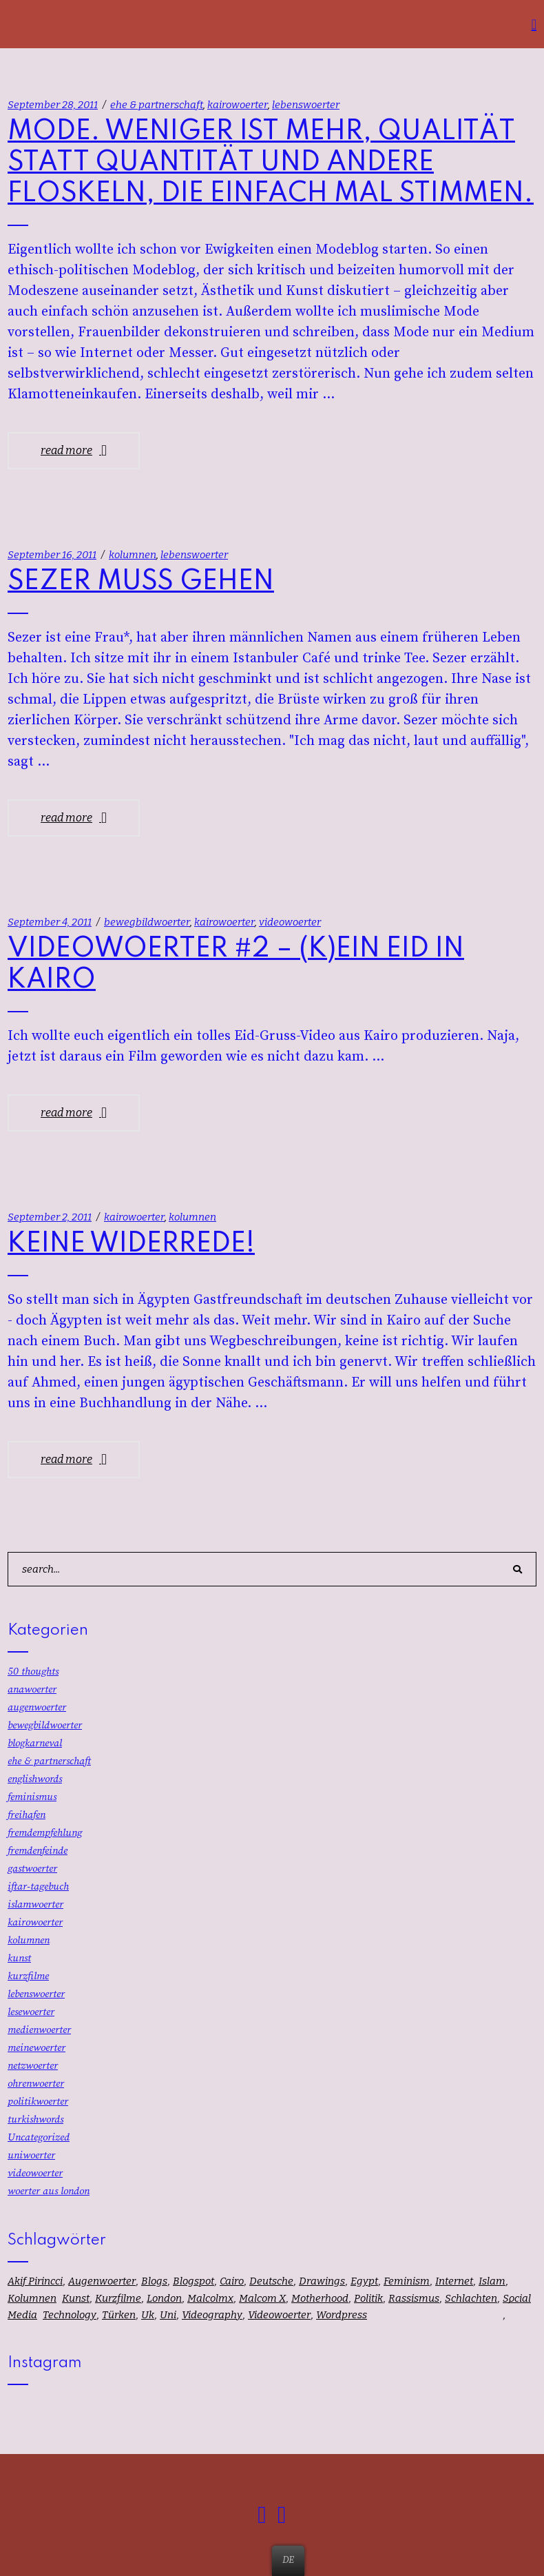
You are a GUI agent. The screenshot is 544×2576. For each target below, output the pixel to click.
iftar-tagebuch (38, 1886)
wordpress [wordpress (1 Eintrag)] (341, 2315)
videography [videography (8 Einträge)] (212, 2315)
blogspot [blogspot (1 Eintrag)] (193, 2281)
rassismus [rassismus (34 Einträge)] (413, 2298)
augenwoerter (37, 1707)
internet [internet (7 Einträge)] (454, 2281)
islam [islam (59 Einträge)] (492, 2281)
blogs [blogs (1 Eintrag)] (154, 2281)
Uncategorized (39, 2137)
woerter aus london (49, 2191)
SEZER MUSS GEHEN (141, 582)
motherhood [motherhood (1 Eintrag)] (319, 2298)
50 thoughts (33, 1671)
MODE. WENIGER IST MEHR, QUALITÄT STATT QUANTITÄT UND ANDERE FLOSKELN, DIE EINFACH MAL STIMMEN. (271, 163)
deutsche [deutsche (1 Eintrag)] (271, 2281)
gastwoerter (32, 1868)
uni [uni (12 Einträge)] (168, 2315)
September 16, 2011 (52, 555)
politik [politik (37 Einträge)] (368, 2298)
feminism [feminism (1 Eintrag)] (407, 2281)
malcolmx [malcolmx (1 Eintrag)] (210, 2298)
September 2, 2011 (50, 1217)
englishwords (35, 1779)
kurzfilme (28, 1976)
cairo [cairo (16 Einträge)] (232, 2281)
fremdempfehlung (45, 1832)
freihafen (26, 1814)
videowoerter (290, 922)
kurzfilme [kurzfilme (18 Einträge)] (118, 2298)
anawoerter (32, 1689)
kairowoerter (237, 105)
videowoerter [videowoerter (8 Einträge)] (279, 2315)
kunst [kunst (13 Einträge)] (76, 2298)
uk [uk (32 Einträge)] (147, 2315)
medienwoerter (39, 2029)
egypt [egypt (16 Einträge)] (364, 2281)
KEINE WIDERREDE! (131, 1244)
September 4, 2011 (50, 922)
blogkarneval (35, 1743)
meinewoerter (36, 2047)
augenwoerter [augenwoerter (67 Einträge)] (102, 2281)
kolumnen (132, 555)
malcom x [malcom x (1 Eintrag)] (262, 2298)
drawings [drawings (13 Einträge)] (322, 2281)
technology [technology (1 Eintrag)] (69, 2315)
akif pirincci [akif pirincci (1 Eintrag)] (35, 2281)
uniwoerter (31, 2155)
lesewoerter (31, 2011)
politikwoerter (38, 2101)
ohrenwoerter (36, 2083)
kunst (19, 1958)
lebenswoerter (305, 105)
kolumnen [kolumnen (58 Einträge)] (32, 2298)
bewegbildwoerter (147, 922)
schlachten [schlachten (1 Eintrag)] (471, 2298)
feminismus (32, 1796)
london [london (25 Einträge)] (164, 2298)
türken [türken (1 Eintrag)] (119, 2315)
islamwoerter (35, 1904)
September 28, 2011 (53, 105)
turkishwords (35, 2119)
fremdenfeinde (37, 1850)
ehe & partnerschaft (156, 105)
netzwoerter (33, 2065)
